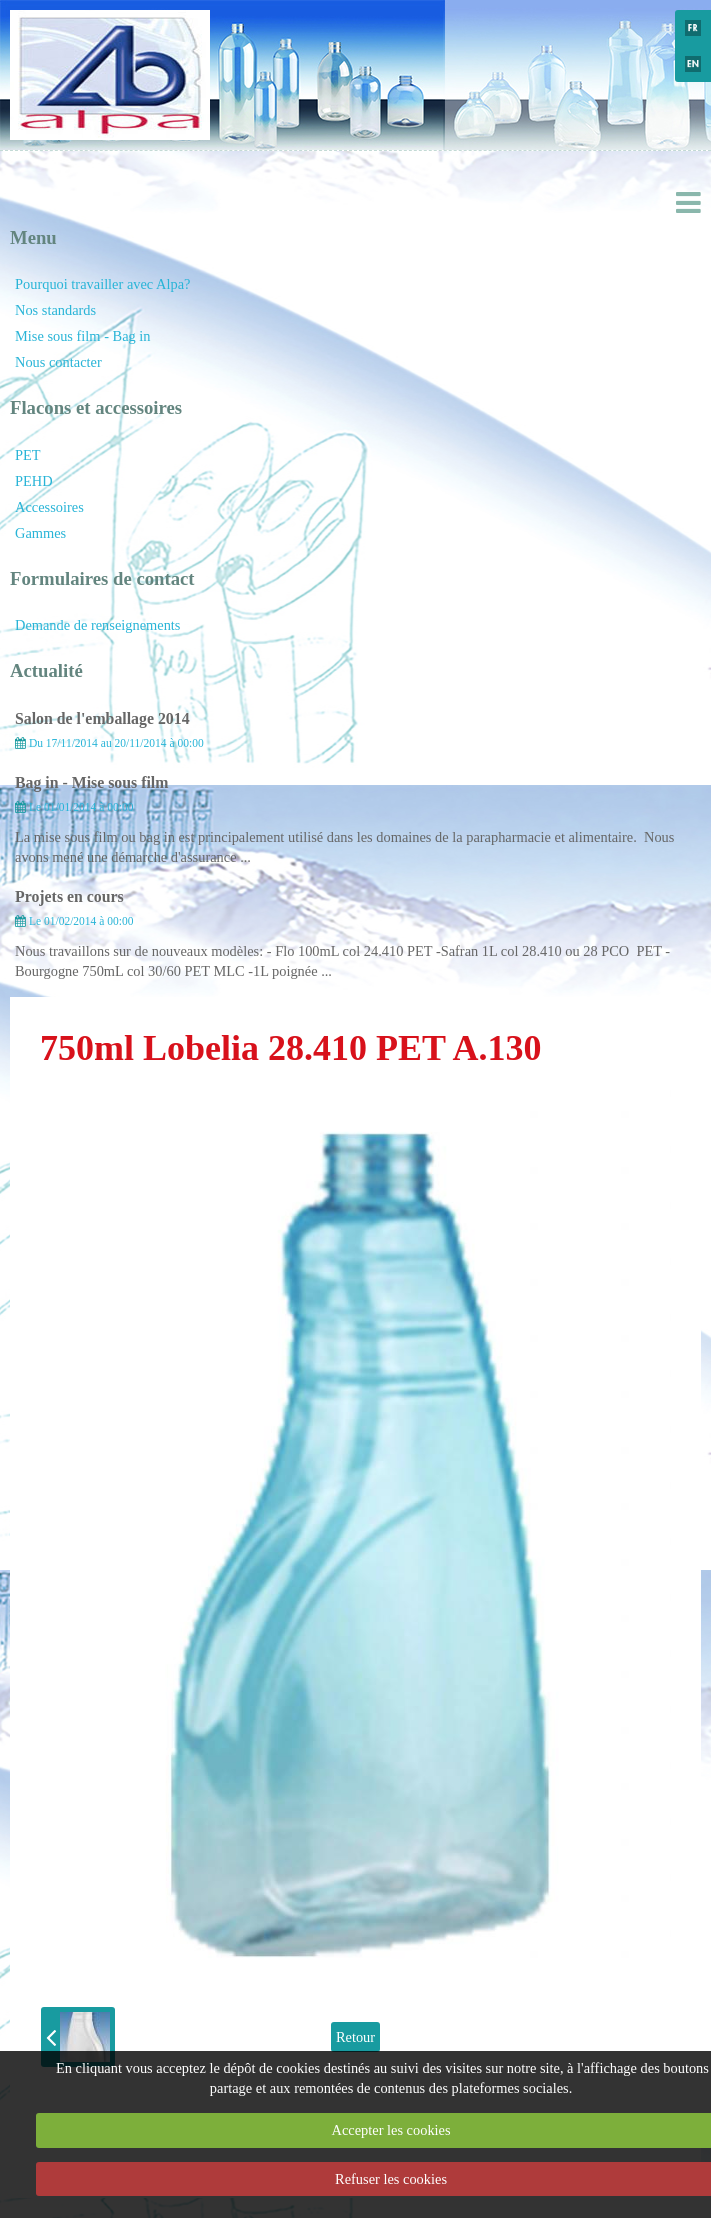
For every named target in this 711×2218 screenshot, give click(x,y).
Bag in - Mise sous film (91, 782)
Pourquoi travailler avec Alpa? (102, 284)
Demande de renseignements (97, 625)
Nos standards (55, 310)
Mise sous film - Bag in (83, 336)
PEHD (34, 481)
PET (28, 455)
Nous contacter (58, 362)
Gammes (40, 533)
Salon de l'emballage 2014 (102, 718)
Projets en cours (69, 896)
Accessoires (49, 507)
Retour (355, 2037)
